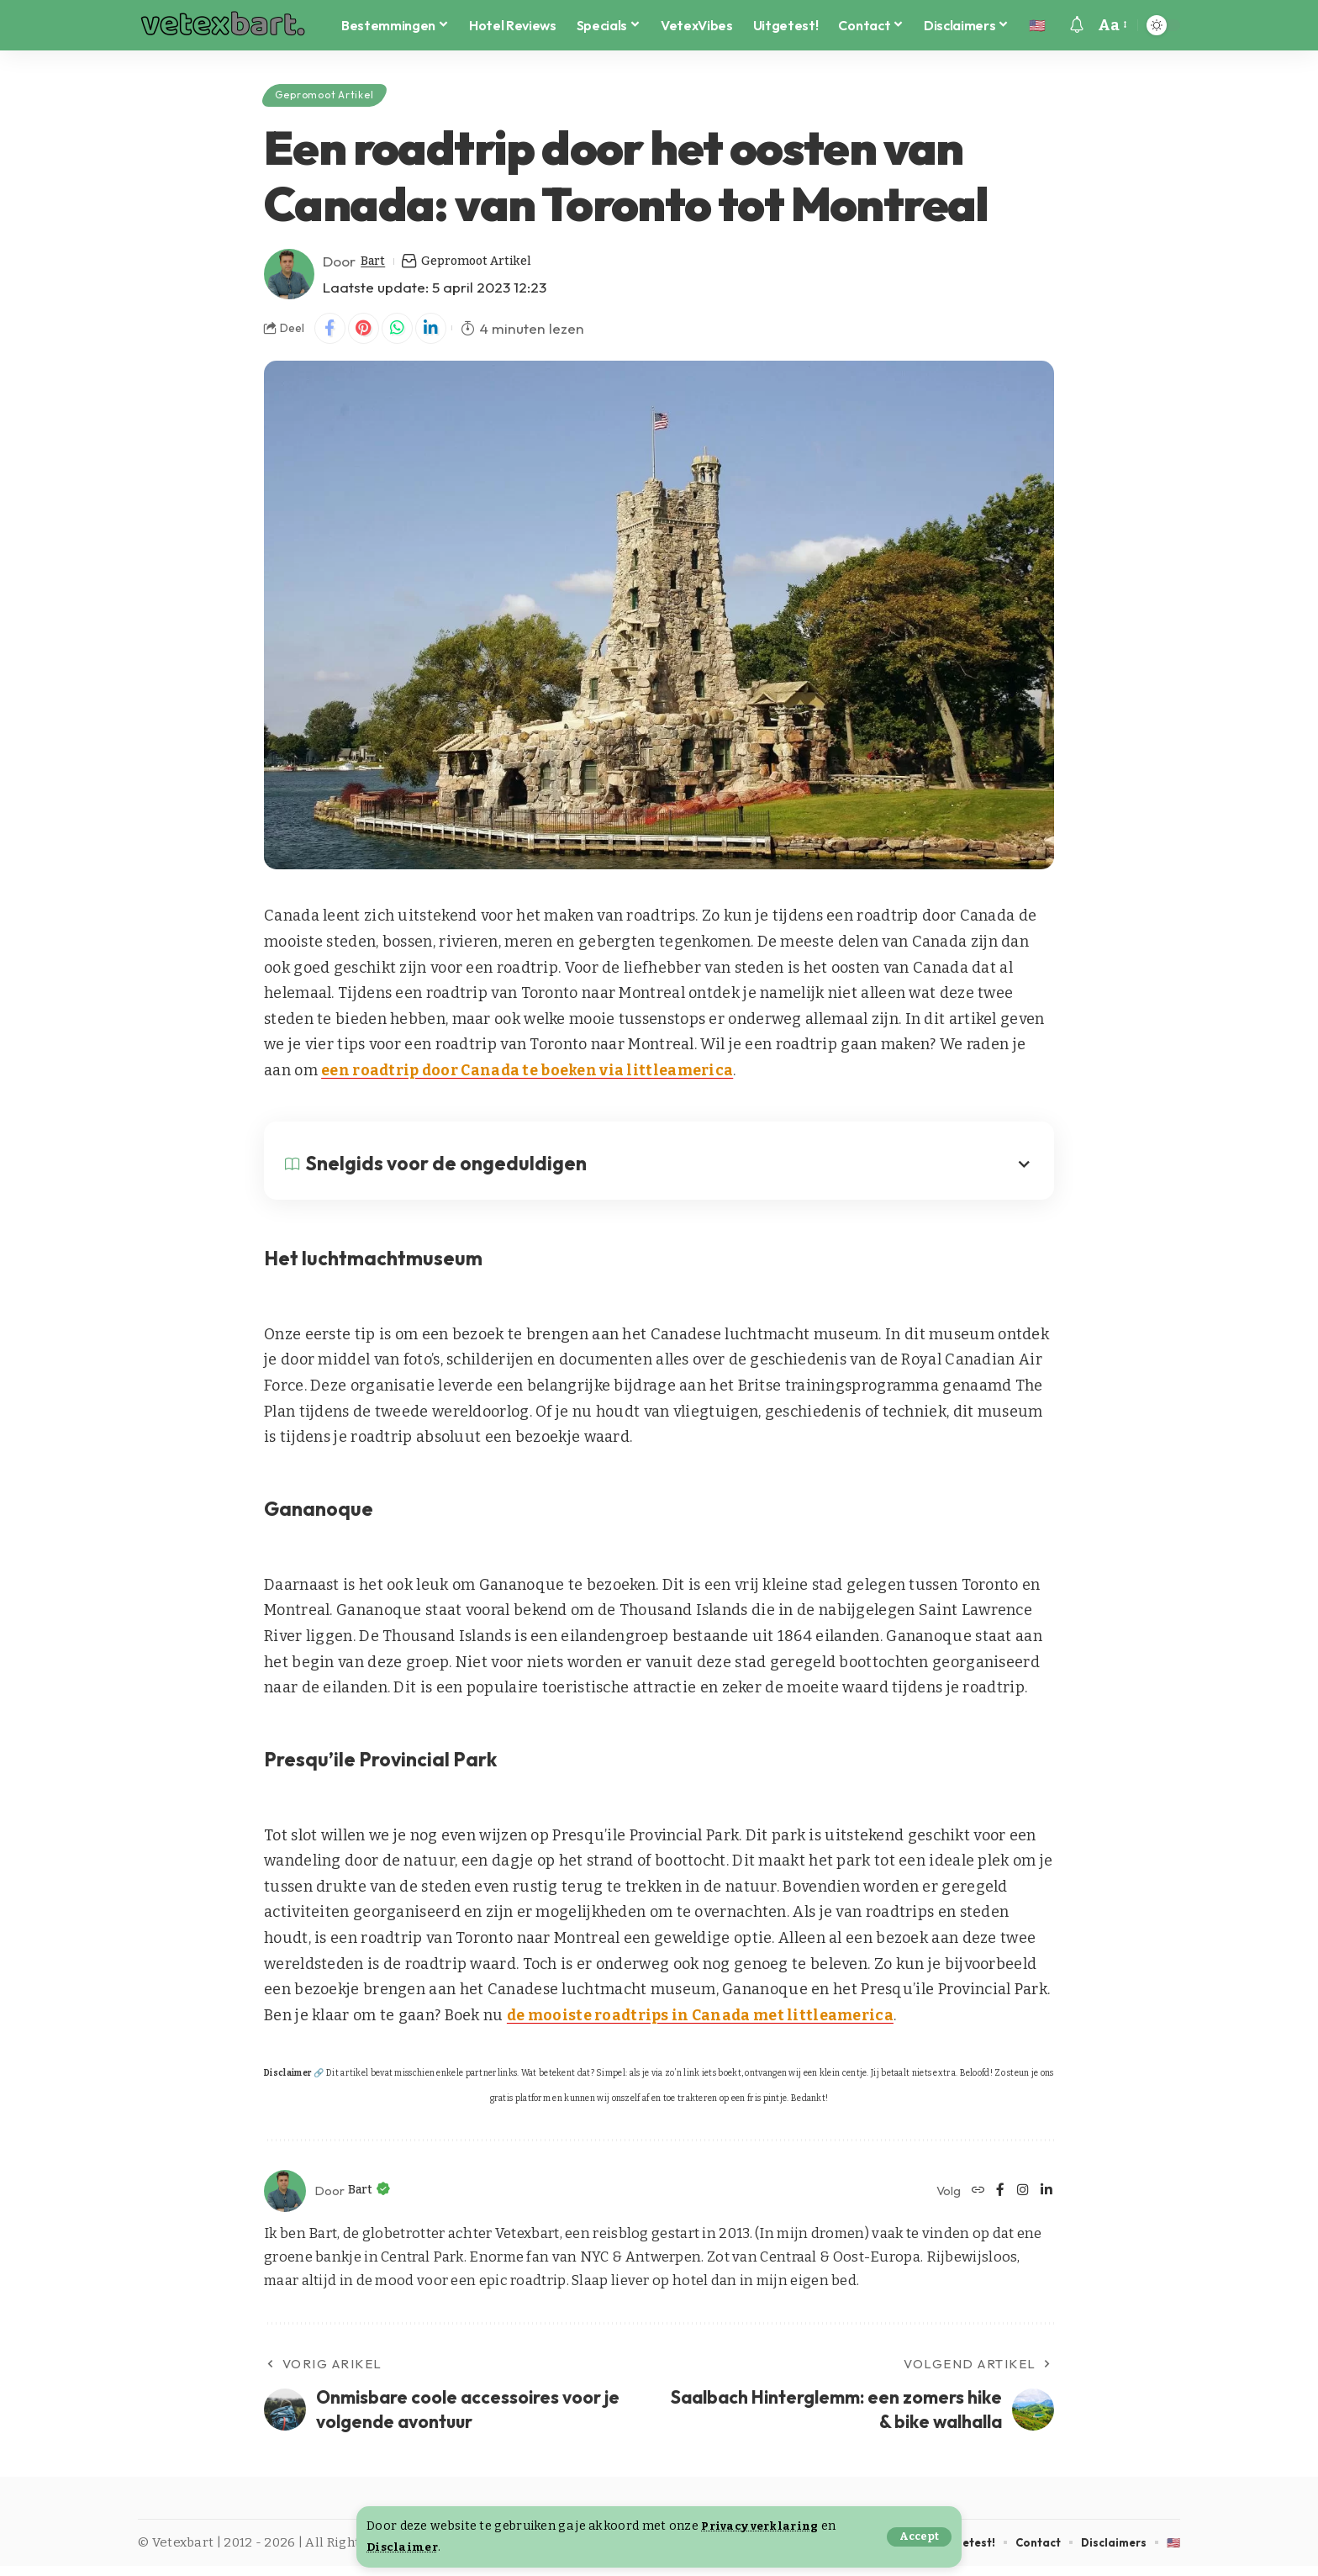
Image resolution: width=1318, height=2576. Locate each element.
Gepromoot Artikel (338, 98)
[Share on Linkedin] (439, 337)
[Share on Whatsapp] (403, 337)
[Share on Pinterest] (367, 337)
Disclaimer (403, 2547)
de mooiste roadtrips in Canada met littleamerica (703, 2025)
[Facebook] (998, 2201)
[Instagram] (1022, 2201)
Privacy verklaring (764, 2526)
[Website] (974, 2201)
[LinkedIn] (1046, 2201)
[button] (918, 2537)
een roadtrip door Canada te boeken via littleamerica (530, 1080)
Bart (376, 268)
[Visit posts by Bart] (289, 281)
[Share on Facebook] (331, 337)
